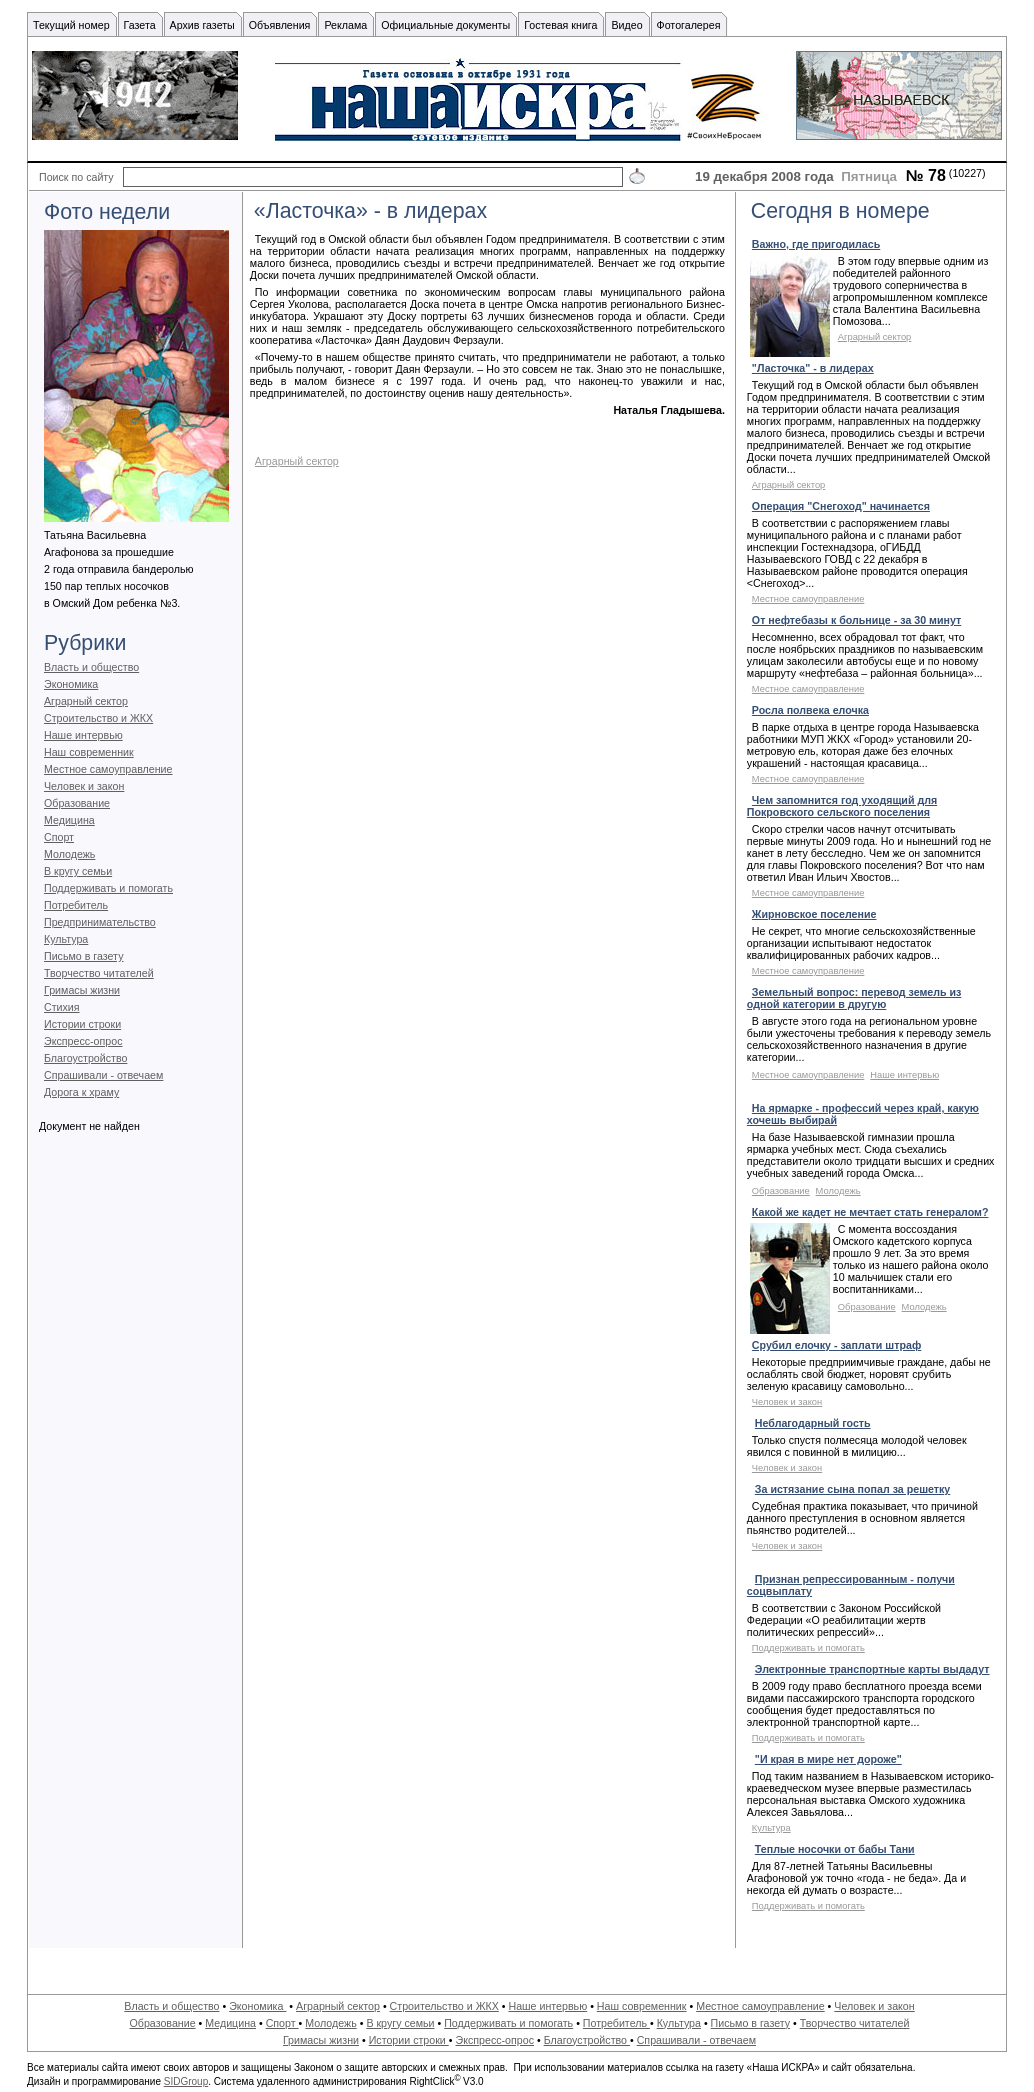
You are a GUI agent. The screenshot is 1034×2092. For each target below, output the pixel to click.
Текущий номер (71, 25)
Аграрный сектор (86, 701)
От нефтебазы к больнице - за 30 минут (856, 620)
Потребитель (76, 905)
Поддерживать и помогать (108, 888)
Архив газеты (202, 25)
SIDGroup (186, 2081)
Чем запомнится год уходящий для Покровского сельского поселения (842, 806)
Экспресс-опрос (83, 1041)
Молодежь (69, 854)
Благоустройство (85, 1058)
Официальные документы (445, 25)
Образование (77, 803)
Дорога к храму (81, 1092)
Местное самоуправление (108, 769)
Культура (66, 939)
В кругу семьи (78, 871)
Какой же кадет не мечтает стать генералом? (870, 1212)
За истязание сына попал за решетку (852, 1489)
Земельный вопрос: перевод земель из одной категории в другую (854, 998)
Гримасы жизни (82, 990)
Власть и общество (91, 667)
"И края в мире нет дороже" (828, 1759)
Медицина (69, 820)
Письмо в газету (83, 956)
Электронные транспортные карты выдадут (872, 1669)
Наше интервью (83, 735)
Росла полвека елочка (810, 710)
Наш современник (89, 752)
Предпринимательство (100, 922)
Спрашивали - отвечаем (103, 1075)
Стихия (62, 1007)
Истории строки (82, 1024)
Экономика (71, 684)
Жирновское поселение (814, 914)
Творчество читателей (99, 973)
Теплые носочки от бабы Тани (835, 1849)
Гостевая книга (560, 25)
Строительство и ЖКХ (98, 718)
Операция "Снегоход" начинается (841, 506)
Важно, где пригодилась (816, 244)
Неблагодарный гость (813, 1423)
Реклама (345, 25)
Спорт (59, 837)
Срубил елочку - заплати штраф (836, 1345)
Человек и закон (84, 786)
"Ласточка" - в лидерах (813, 368)
